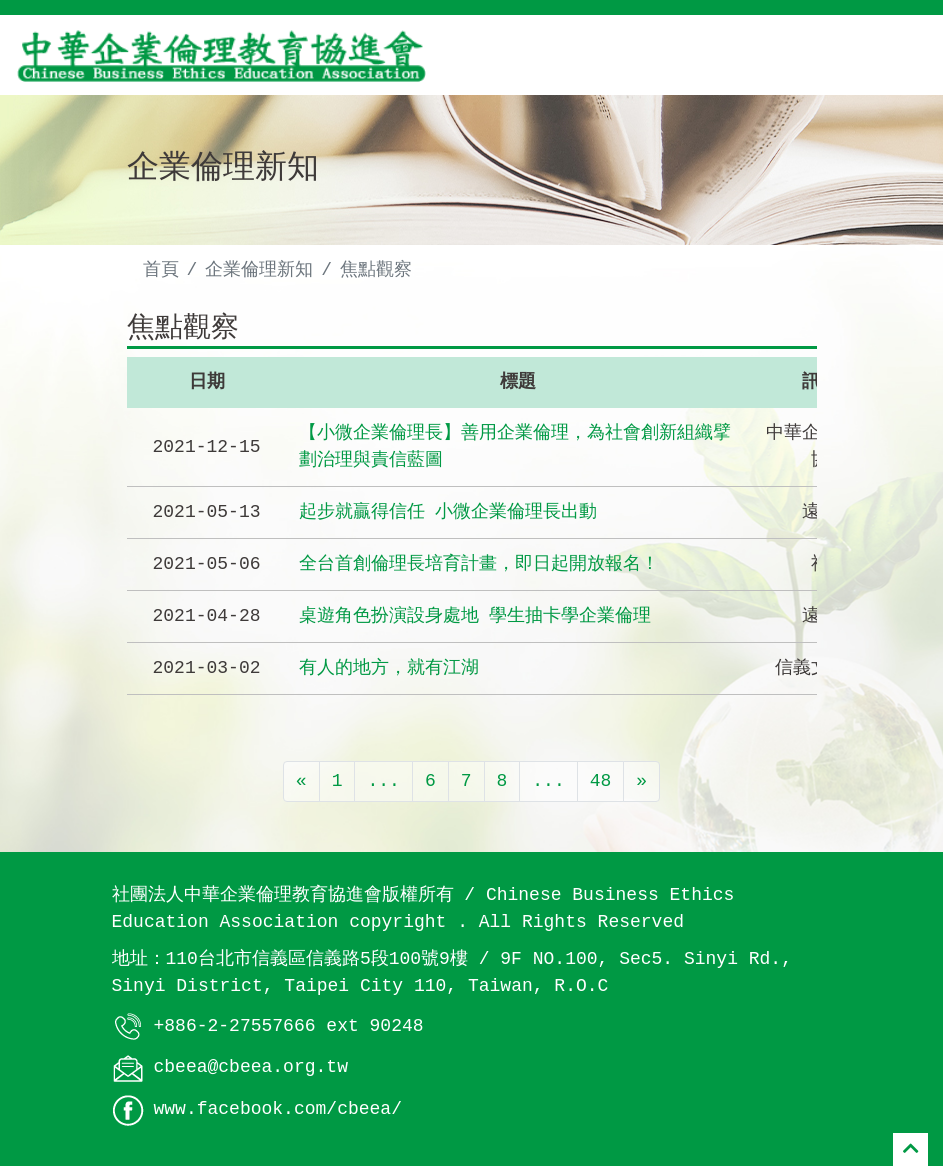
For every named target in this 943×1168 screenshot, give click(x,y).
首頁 (161, 270)
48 (601, 784)
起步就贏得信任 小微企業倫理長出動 (448, 515)
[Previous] (301, 784)
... (383, 784)
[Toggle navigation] (899, 55)
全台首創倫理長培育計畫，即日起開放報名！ (479, 567)
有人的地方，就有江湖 (389, 671)
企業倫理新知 (259, 270)
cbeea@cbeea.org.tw (251, 1070)
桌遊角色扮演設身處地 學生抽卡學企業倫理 (475, 619)
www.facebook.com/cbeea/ (278, 1112)
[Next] (641, 784)
